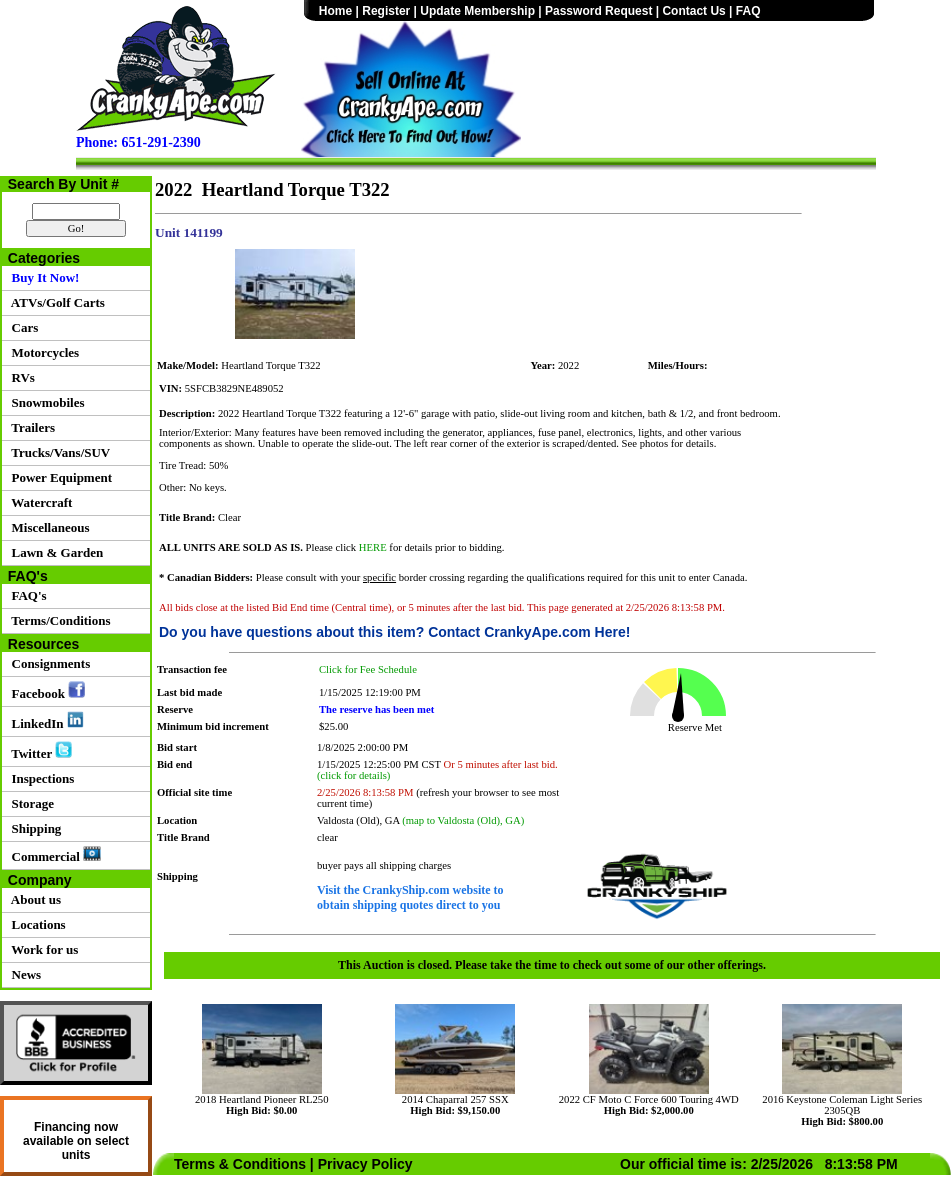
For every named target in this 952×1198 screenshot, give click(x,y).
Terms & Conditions (240, 1164)
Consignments (47, 663)
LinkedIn (44, 721)
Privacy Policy (365, 1164)
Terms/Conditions (57, 620)
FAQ (748, 11)
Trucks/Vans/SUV (57, 452)
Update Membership (477, 11)
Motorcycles (42, 352)
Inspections (39, 778)
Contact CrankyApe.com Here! (529, 632)
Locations (35, 924)
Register (386, 11)
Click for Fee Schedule (368, 669)
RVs (20, 377)
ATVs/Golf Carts (55, 302)
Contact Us (693, 11)
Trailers (30, 427)
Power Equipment (58, 477)
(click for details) (353, 775)
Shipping (33, 828)
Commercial (53, 855)
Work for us (41, 949)
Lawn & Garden (54, 552)
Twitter (38, 751)
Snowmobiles (44, 402)
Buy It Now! (42, 277)
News (23, 974)
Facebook (45, 691)
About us (33, 899)
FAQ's (26, 595)
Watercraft (38, 502)
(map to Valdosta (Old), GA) (463, 820)
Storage (29, 803)
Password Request (598, 11)
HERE (373, 547)
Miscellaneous (47, 527)
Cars (21, 327)
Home (335, 11)
